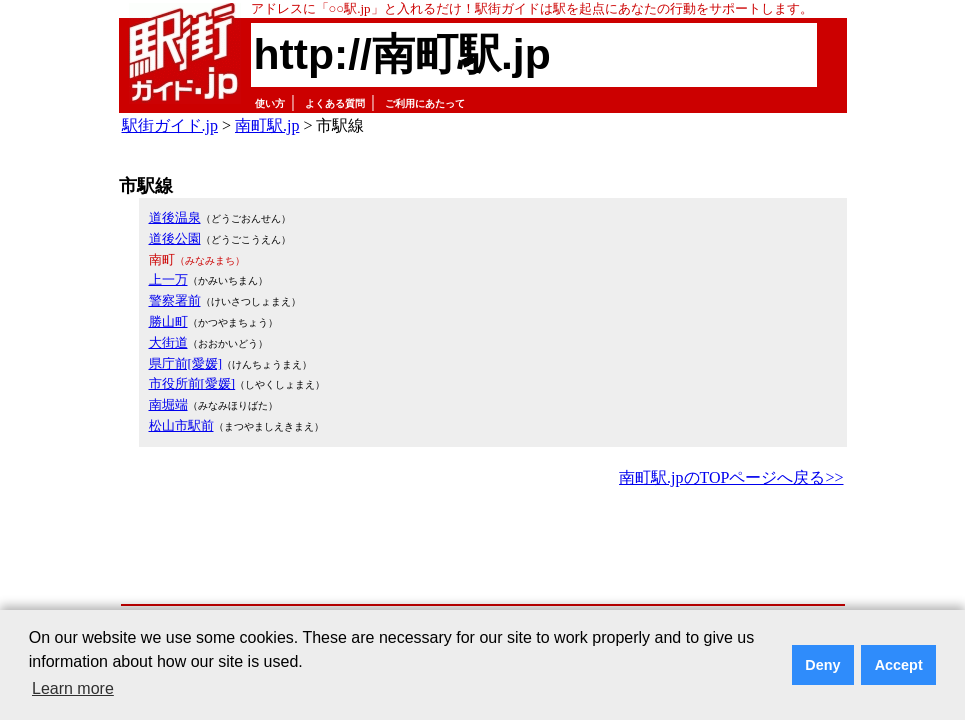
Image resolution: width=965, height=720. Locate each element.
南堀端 (168, 404)
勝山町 (168, 321)
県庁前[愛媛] (186, 363)
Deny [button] (822, 665)
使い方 (270, 103)
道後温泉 (175, 217)
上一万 (168, 279)
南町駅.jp (267, 125)
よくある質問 (335, 103)
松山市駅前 (181, 425)
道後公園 (175, 238)
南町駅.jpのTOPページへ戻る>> (731, 477)
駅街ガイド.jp (170, 125)
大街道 (168, 342)
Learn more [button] (73, 688)
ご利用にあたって (425, 103)
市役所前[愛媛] (192, 383)
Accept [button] (899, 665)
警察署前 (175, 300)
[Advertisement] (483, 547)
